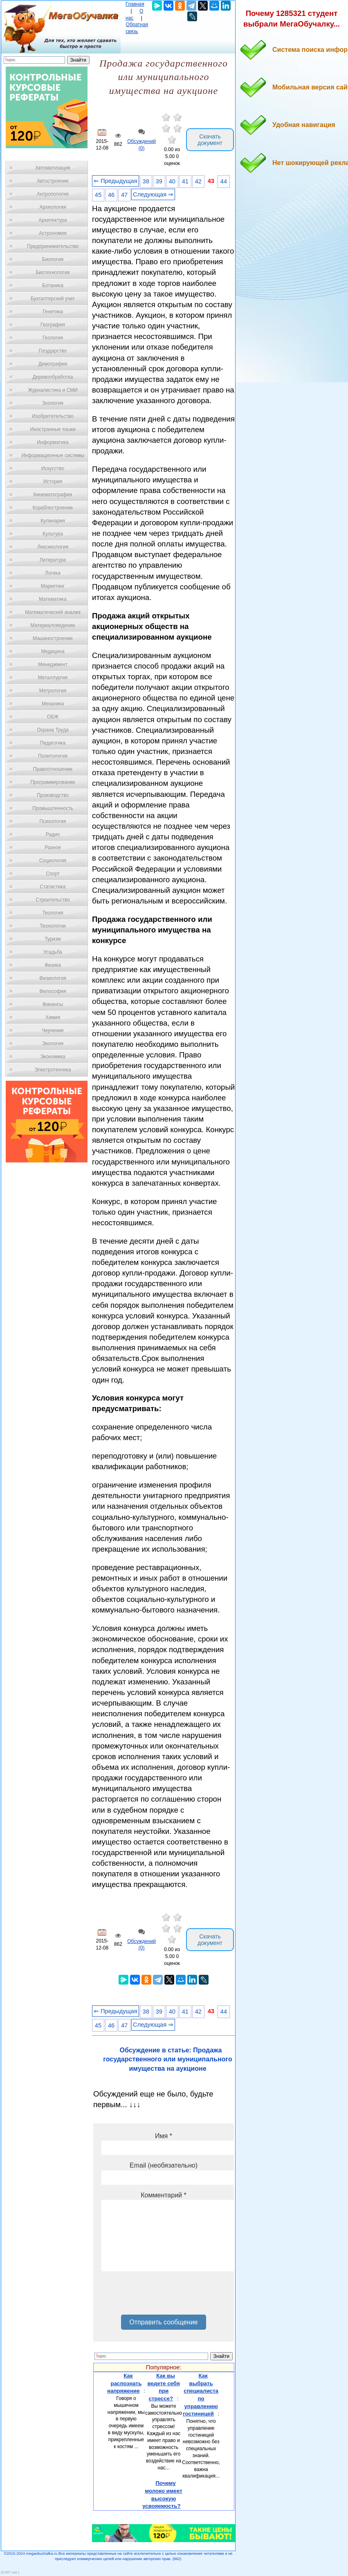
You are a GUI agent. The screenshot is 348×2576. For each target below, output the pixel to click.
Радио (53, 834)
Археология (53, 207)
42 (198, 181)
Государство (53, 351)
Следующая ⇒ (153, 194)
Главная (135, 4)
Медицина (52, 651)
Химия (52, 1017)
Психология (53, 821)
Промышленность (52, 808)
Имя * (163, 2135)
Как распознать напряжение (124, 2383)
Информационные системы (52, 455)
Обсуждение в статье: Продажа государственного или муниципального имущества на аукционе (167, 2059)
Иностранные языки (52, 429)
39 (159, 181)
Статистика (52, 887)
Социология (53, 860)
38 (146, 181)
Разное (53, 847)
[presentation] (163, 2296)
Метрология (52, 691)
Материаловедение (53, 625)
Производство (53, 795)
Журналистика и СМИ (52, 390)
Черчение (53, 1030)
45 (98, 195)
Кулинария (52, 521)
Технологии (53, 926)
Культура (53, 534)
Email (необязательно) (164, 2165)
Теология (52, 913)
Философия (52, 991)
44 (223, 181)
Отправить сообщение (163, 2322)
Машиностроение (53, 638)
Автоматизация (52, 168)
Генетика (53, 311)
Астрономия (53, 233)
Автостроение (53, 181)
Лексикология (52, 547)
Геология (53, 338)
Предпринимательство (53, 246)
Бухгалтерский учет (53, 298)
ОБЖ (52, 717)
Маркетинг (53, 586)
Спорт (53, 874)
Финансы (53, 1004)
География (52, 325)
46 (111, 195)
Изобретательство (53, 416)
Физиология (52, 978)
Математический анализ (53, 612)
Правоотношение (52, 769)
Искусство (52, 468)
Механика (53, 704)
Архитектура (52, 220)
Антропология (53, 194)
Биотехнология (53, 272)
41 (185, 181)
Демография (52, 364)
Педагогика (53, 743)
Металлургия (53, 677)
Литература (53, 560)
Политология (52, 756)
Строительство (53, 900)
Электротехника (52, 1070)
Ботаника (52, 285)
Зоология (52, 403)
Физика (53, 965)
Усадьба (52, 952)
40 (172, 181)
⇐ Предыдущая (115, 181)
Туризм (53, 939)
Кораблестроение (53, 508)
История (53, 481)
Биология (52, 259)
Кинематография (53, 494)
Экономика (52, 1056)
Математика (53, 599)
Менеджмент (52, 664)
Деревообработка (53, 377)
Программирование (52, 782)
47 (124, 195)
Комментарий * (163, 2195)
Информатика (53, 442)
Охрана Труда (53, 730)
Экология (52, 1043)
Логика (53, 573)
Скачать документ (210, 139)
